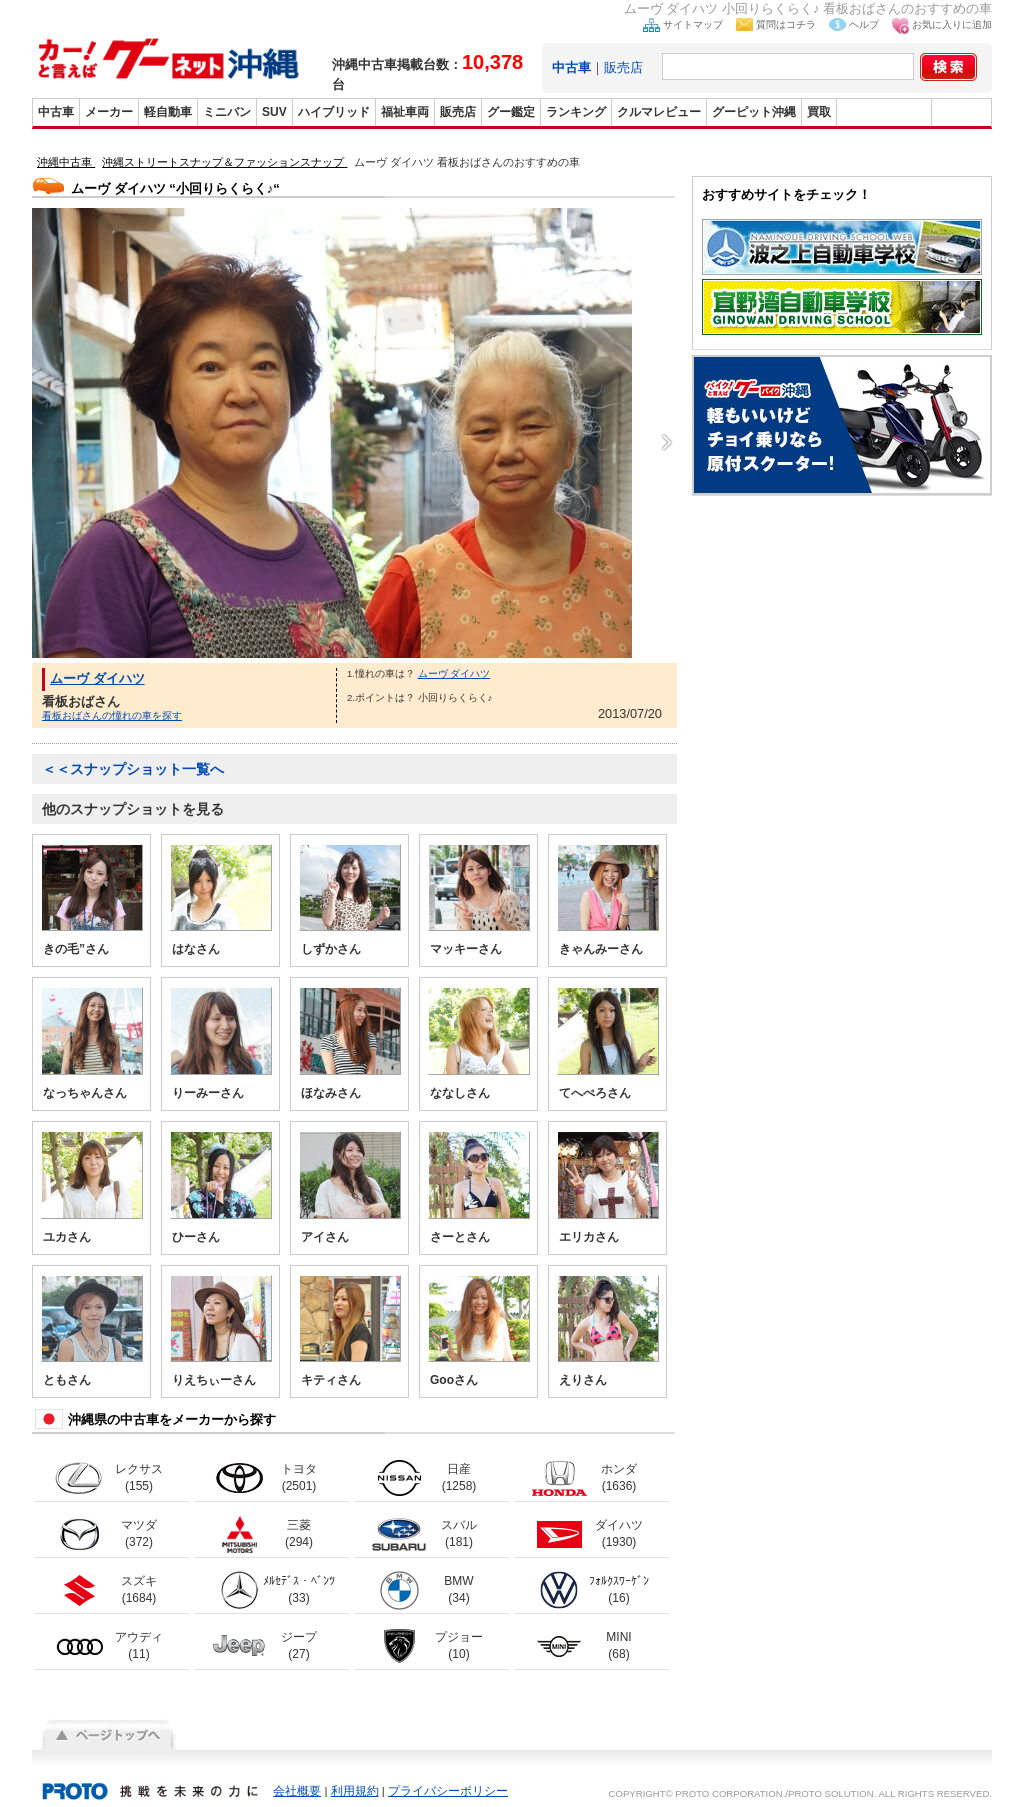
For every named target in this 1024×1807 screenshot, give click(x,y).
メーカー (109, 112)
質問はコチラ (786, 24)
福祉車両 (405, 112)
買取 (819, 112)
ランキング (576, 112)
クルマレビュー (659, 112)
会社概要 (297, 1791)
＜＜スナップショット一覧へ (133, 769)
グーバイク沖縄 (884, 112)
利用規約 (355, 1791)
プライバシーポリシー (448, 1791)
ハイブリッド (334, 112)
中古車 (56, 112)
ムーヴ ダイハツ (97, 678)
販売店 (623, 67)
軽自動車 (168, 112)
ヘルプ (864, 24)
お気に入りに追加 (952, 24)
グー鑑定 (511, 112)
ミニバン (227, 112)
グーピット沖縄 (754, 112)
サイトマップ (693, 24)
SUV (274, 112)
